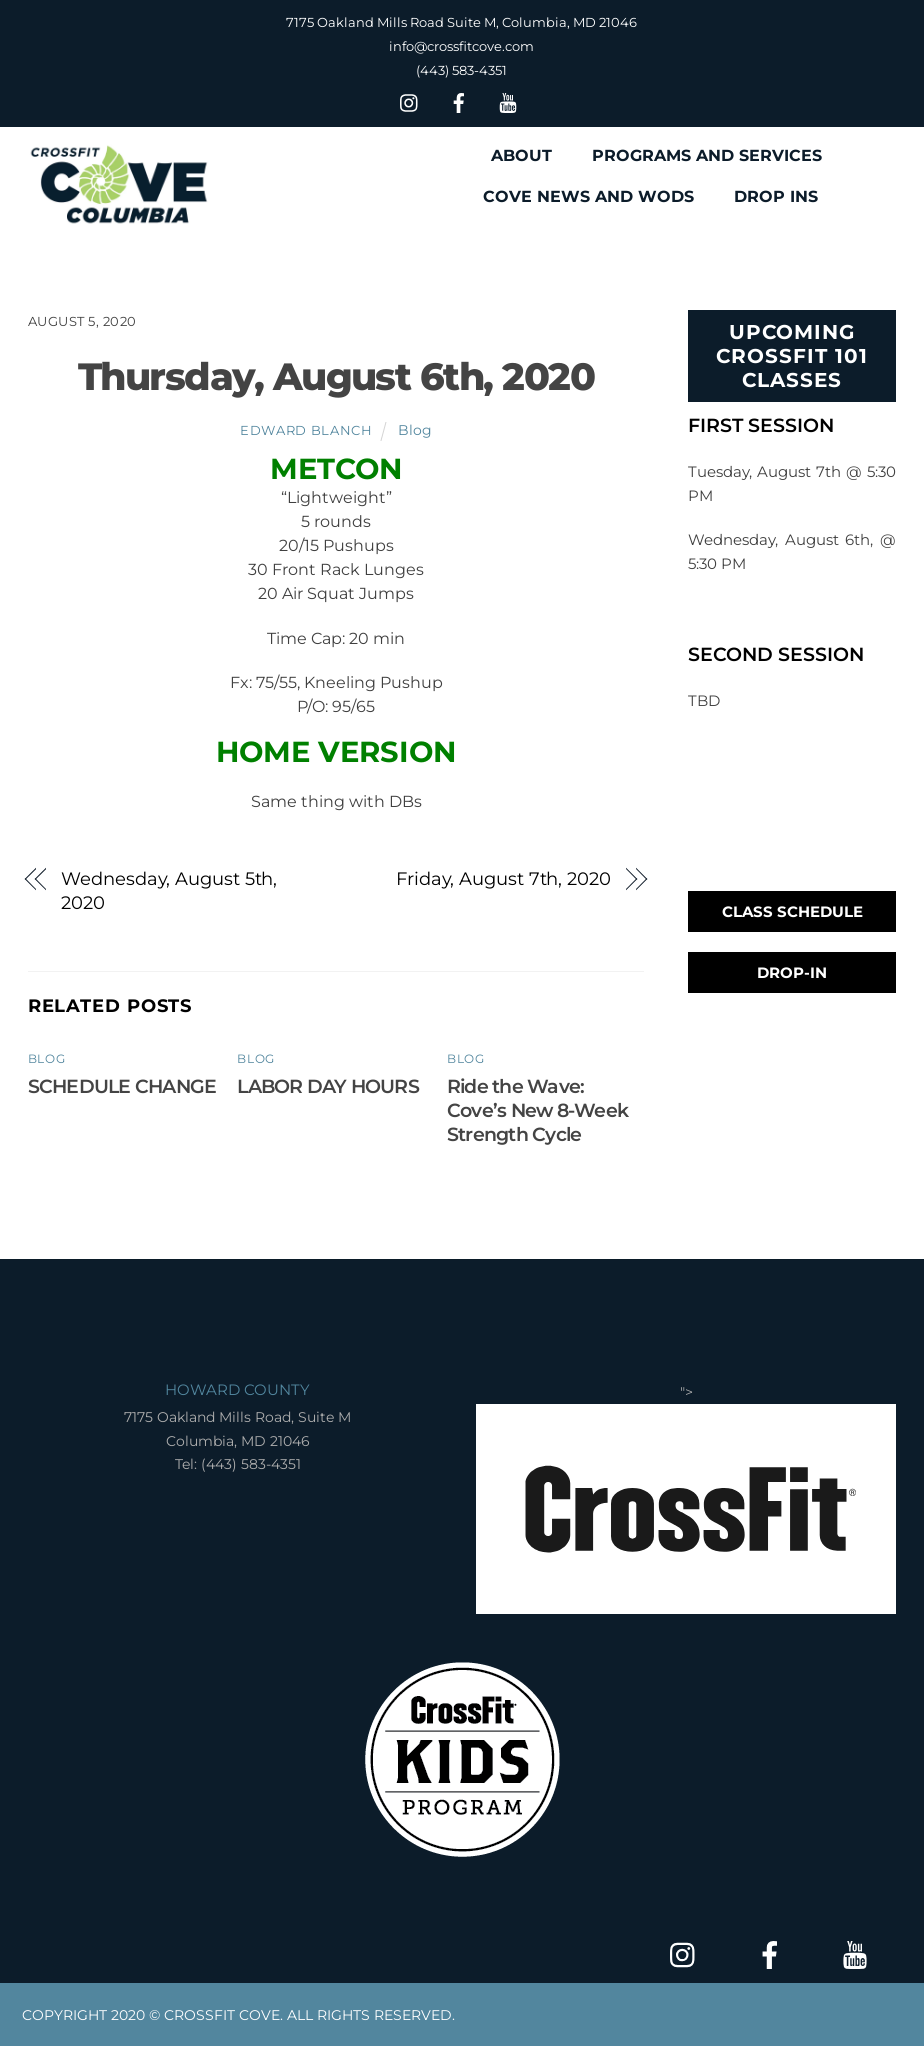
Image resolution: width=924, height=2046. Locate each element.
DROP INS (776, 196)
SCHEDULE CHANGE (122, 1086)
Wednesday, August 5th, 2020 (169, 890)
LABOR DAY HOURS (327, 1086)
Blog (415, 430)
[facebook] (459, 100)
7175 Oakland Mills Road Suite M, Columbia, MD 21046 (461, 22)
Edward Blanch (306, 430)
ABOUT (521, 155)
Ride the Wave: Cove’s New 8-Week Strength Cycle (537, 1110)
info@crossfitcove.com (461, 46)
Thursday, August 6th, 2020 (336, 376)
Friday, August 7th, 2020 (503, 878)
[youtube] (508, 100)
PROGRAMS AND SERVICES (707, 155)
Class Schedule (792, 911)
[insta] (410, 100)
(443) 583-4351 (461, 70)
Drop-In (792, 972)
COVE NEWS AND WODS (588, 196)
